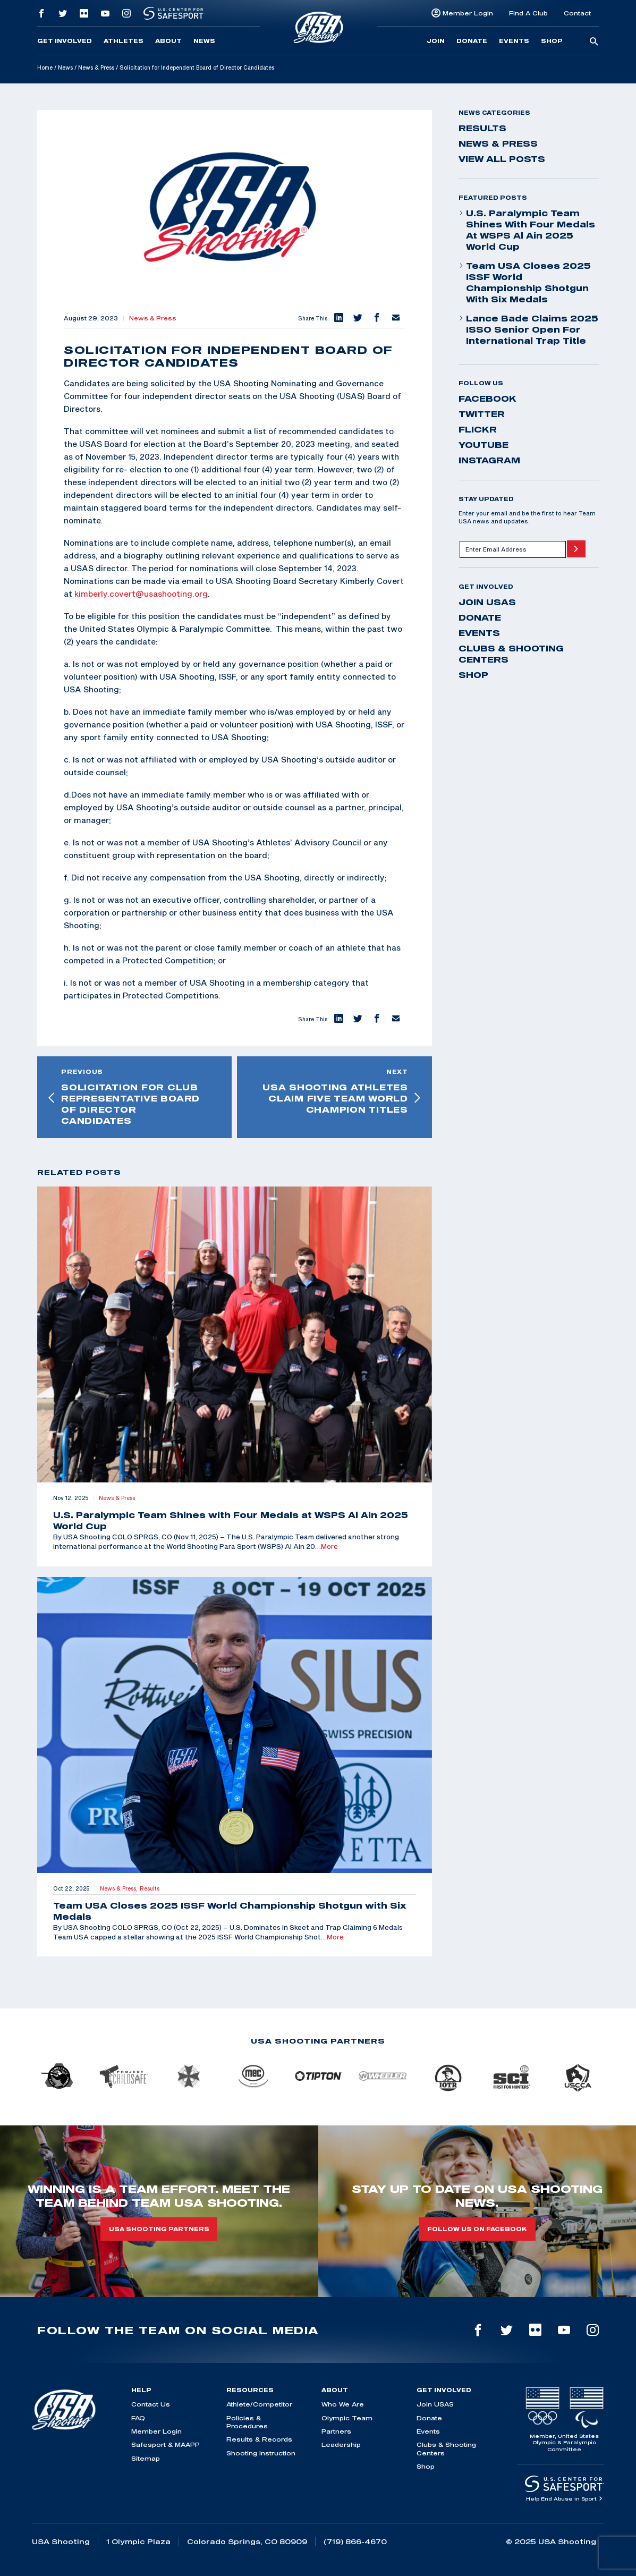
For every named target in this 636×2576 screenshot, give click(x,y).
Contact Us (150, 2404)
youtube (483, 445)
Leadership (341, 2444)
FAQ (138, 2417)
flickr (478, 429)
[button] (338, 318)
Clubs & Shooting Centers (511, 653)
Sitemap (145, 2458)
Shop (552, 41)
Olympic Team (346, 2417)
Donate (471, 41)
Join (436, 41)
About (168, 41)
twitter (482, 414)
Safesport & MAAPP (165, 2444)
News (204, 41)
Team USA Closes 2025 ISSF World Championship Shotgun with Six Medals (525, 282)
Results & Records (259, 2439)
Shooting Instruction (260, 2453)
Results (482, 128)
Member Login (468, 13)
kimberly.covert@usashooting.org (141, 593)
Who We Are (342, 2404)
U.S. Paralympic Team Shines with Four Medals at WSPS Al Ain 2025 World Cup (527, 229)
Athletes (123, 41)
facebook (487, 398)
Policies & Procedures (247, 2421)
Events (514, 41)
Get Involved (64, 41)
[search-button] (594, 42)
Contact (577, 13)
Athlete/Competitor (259, 2404)
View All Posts (502, 159)
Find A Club (528, 13)
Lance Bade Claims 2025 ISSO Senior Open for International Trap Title (528, 329)
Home (45, 67)
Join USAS (487, 602)
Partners (336, 2431)
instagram (489, 460)
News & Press (96, 67)
